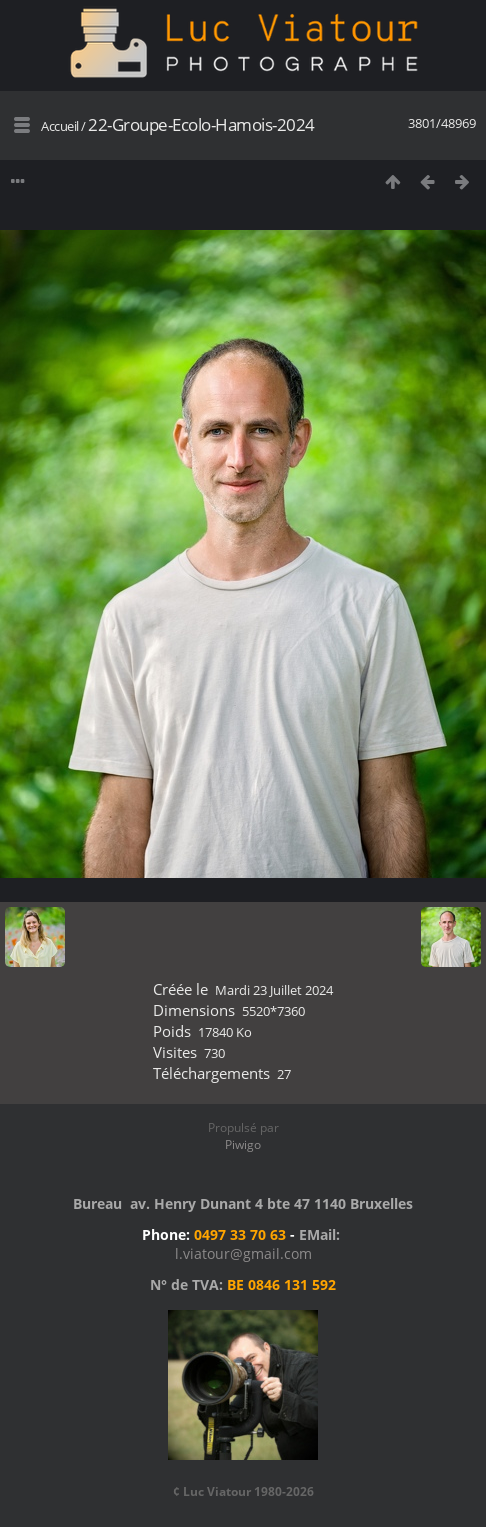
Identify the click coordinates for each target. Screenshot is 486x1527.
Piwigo (243, 1144)
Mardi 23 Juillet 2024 (274, 990)
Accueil (60, 126)
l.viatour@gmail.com (243, 1253)
